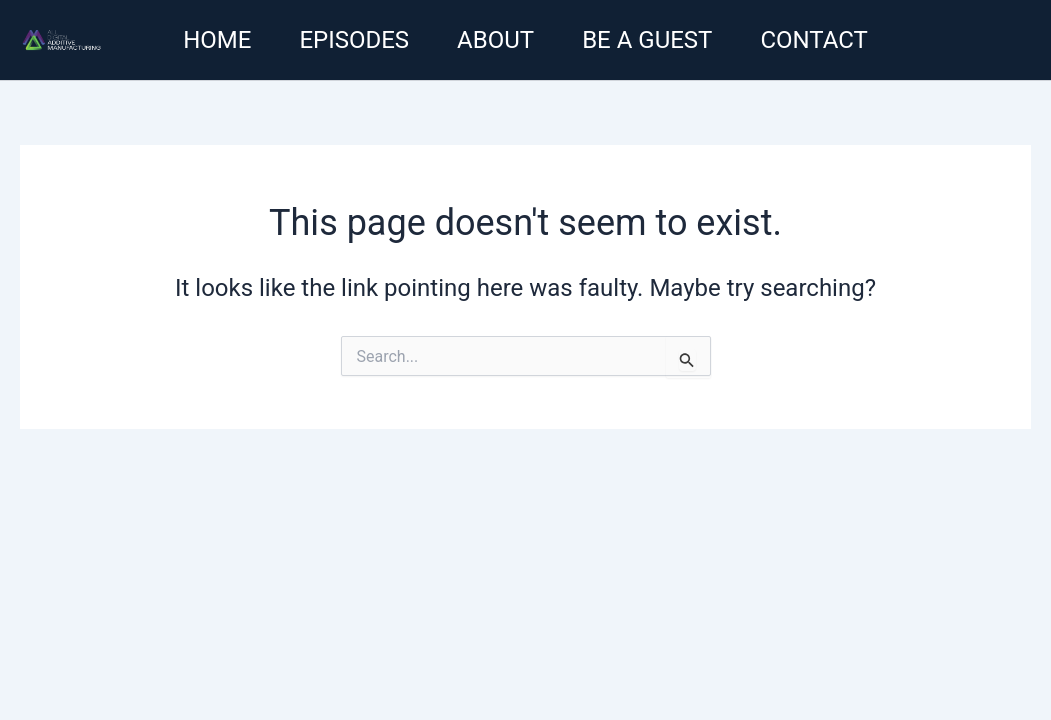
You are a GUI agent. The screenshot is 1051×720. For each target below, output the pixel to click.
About (495, 40)
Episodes (354, 40)
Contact (813, 40)
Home (217, 40)
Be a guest (647, 40)
